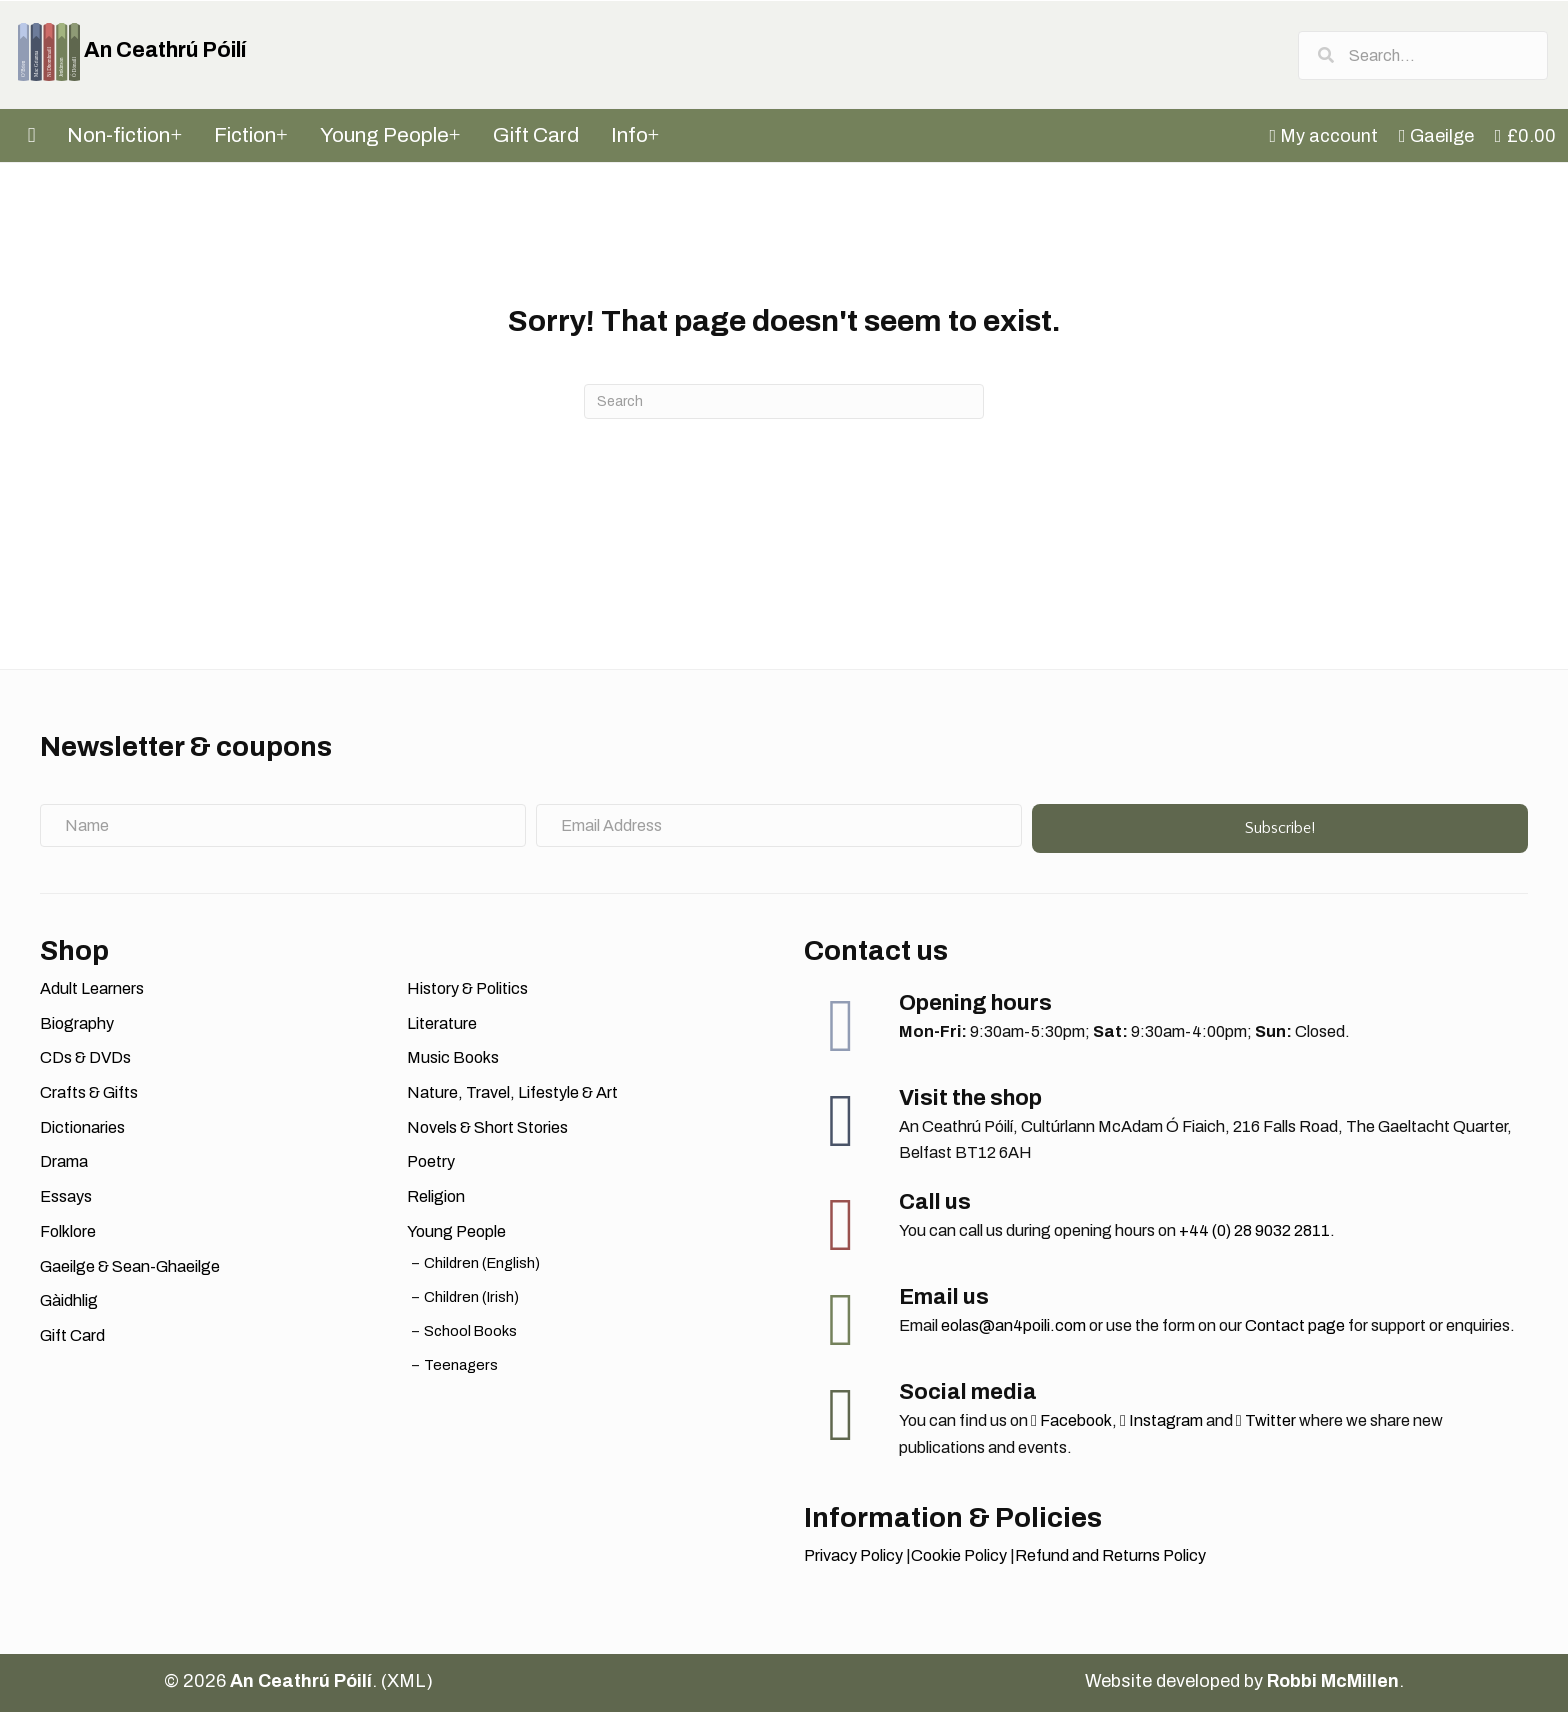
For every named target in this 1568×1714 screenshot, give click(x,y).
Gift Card (72, 1337)
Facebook (1071, 1422)
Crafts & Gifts (89, 1094)
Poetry (431, 1163)
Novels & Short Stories (487, 1129)
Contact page (1295, 1327)
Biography (77, 1024)
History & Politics (467, 990)
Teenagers (461, 1367)
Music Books (453, 1059)
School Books (470, 1333)
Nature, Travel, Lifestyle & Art (512, 1094)
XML (406, 1682)
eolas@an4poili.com (1013, 1327)
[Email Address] (779, 826)
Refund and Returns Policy (1110, 1557)
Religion (436, 1198)
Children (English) (482, 1264)
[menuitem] (1325, 138)
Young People (456, 1233)
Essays (66, 1198)
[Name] (283, 826)
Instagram (1161, 1422)
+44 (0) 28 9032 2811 (1254, 1232)
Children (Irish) (471, 1299)
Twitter (1266, 1422)
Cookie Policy (959, 1557)
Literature (442, 1024)
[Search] (784, 403)
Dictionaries (82, 1129)
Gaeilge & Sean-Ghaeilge (130, 1267)
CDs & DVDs (85, 1059)
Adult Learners (92, 990)
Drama (64, 1163)
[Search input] (1423, 55)
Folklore (68, 1233)
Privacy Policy (853, 1557)
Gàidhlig (69, 1302)
